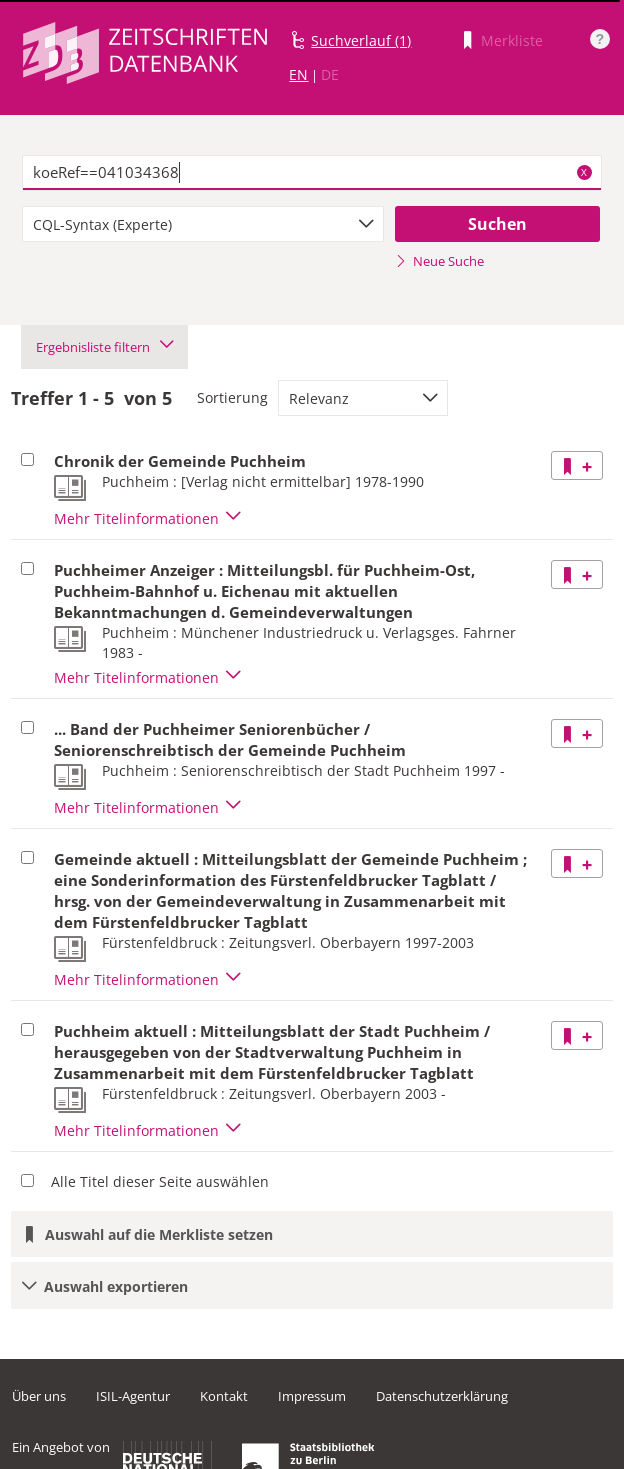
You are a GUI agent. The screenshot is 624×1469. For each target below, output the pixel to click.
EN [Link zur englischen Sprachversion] (298, 74)
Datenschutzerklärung (442, 1396)
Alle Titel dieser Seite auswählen (160, 1181)
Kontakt (224, 1396)
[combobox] (203, 224)
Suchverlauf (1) (361, 40)
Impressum (312, 1396)
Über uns (39, 1396)
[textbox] (312, 173)
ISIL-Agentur (133, 1396)
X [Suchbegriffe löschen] (584, 172)
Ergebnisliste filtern (104, 347)
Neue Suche (439, 261)
